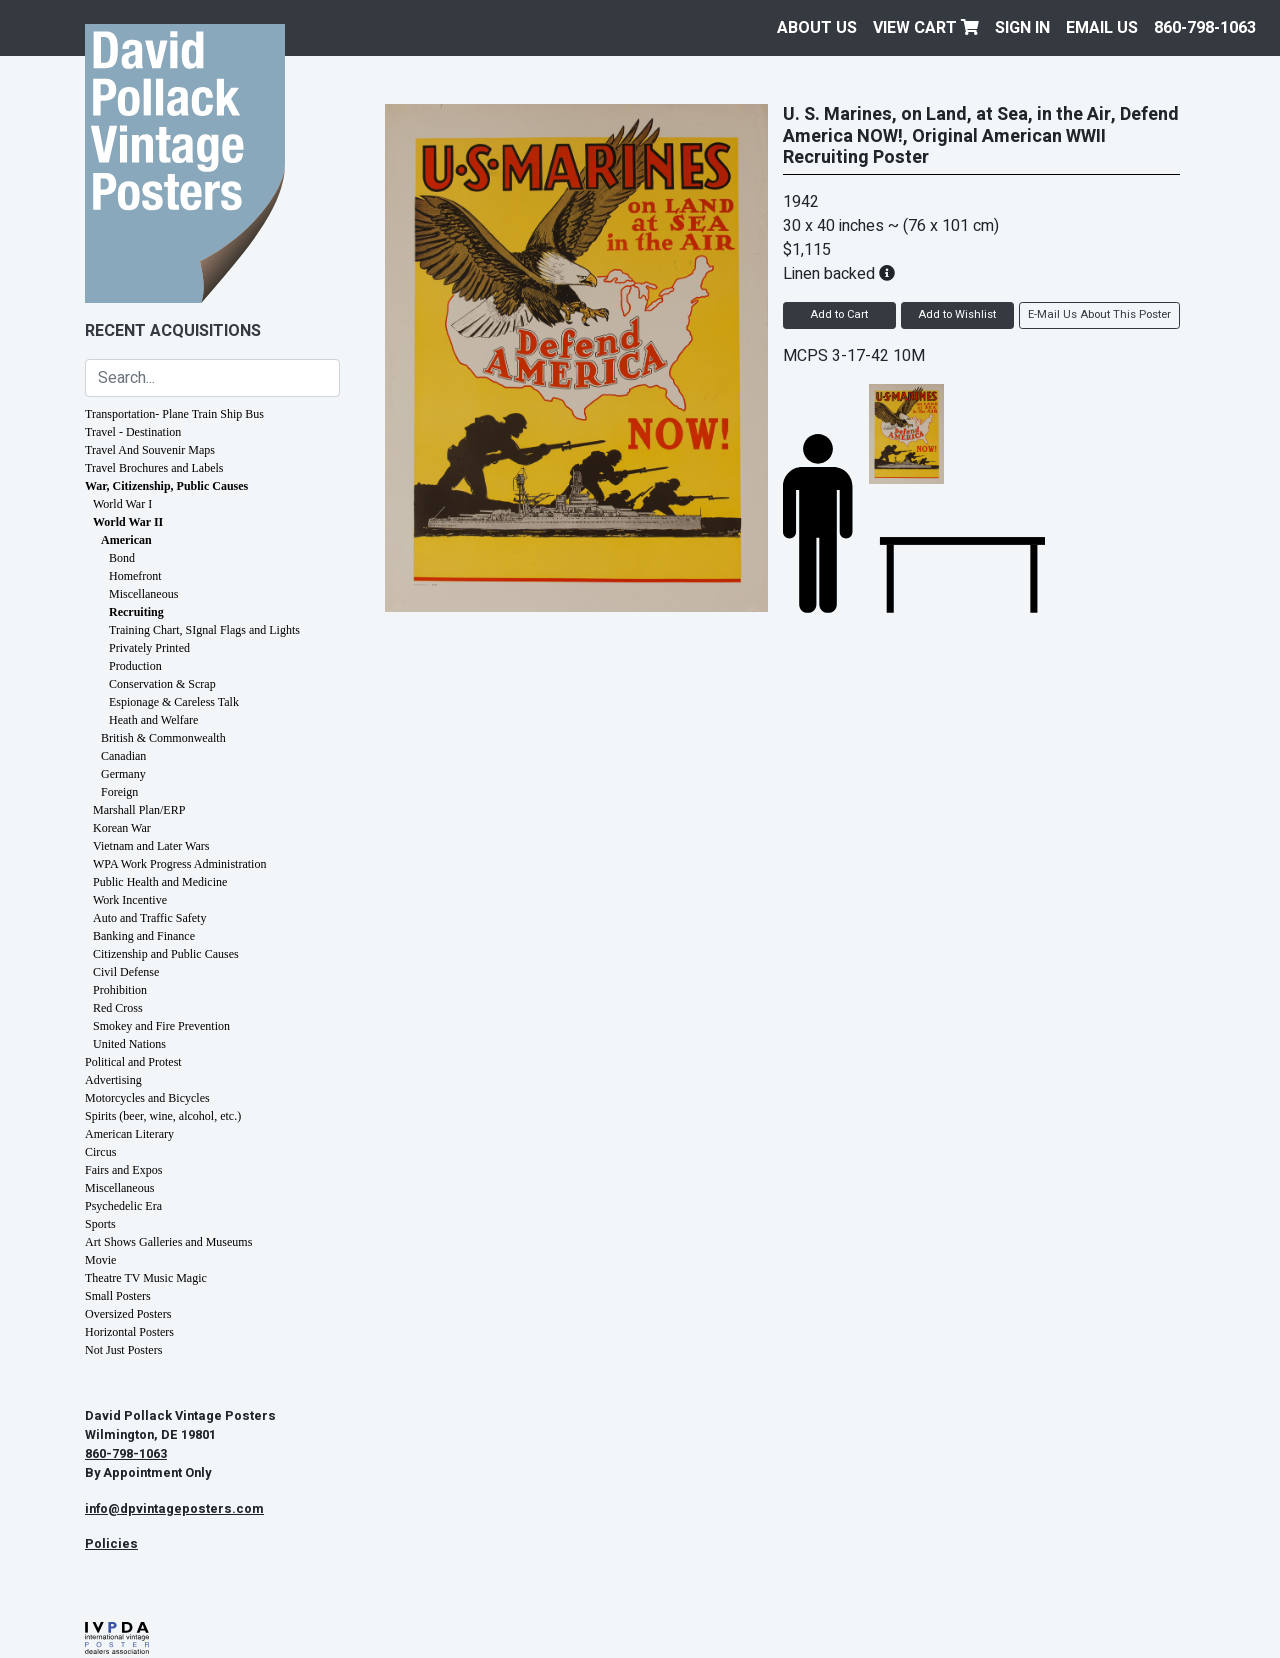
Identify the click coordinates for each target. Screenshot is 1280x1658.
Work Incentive (130, 900)
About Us (817, 28)
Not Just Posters (123, 1350)
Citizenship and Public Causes (166, 954)
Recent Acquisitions (173, 331)
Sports (100, 1224)
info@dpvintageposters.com (174, 1509)
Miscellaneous (143, 594)
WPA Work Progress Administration (179, 864)
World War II (128, 522)
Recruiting (136, 612)
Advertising (113, 1080)
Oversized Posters (128, 1314)
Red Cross (118, 1008)
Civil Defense (126, 972)
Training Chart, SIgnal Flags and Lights (204, 630)
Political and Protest (133, 1062)
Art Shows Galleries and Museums (168, 1242)
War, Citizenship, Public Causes (166, 486)
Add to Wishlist (957, 314)
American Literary (129, 1134)
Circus (100, 1152)
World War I (122, 504)
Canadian (123, 756)
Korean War (122, 828)
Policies (111, 1544)
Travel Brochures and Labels (154, 468)
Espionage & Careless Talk (174, 702)
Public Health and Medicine (160, 882)
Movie (100, 1260)
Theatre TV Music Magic (146, 1278)
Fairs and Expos (123, 1170)
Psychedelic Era (123, 1206)
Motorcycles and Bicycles (147, 1098)
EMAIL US (1102, 28)
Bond (122, 558)
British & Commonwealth (163, 738)
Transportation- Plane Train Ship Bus (174, 414)
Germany (123, 774)
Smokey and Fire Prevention (161, 1026)
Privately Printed (149, 648)
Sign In (1022, 28)
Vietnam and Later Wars (151, 846)
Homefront (135, 576)
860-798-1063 (1205, 28)
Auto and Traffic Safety (149, 918)
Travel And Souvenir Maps (150, 450)
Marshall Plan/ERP (139, 810)
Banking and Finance (144, 936)
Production (135, 666)
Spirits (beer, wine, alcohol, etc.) (163, 1116)
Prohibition (120, 990)
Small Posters (118, 1296)
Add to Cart (839, 314)
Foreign (119, 792)
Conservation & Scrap (162, 684)
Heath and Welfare (153, 720)
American (126, 540)
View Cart (926, 28)
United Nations (129, 1044)
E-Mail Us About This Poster (1099, 314)
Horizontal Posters (129, 1332)
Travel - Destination (133, 432)
